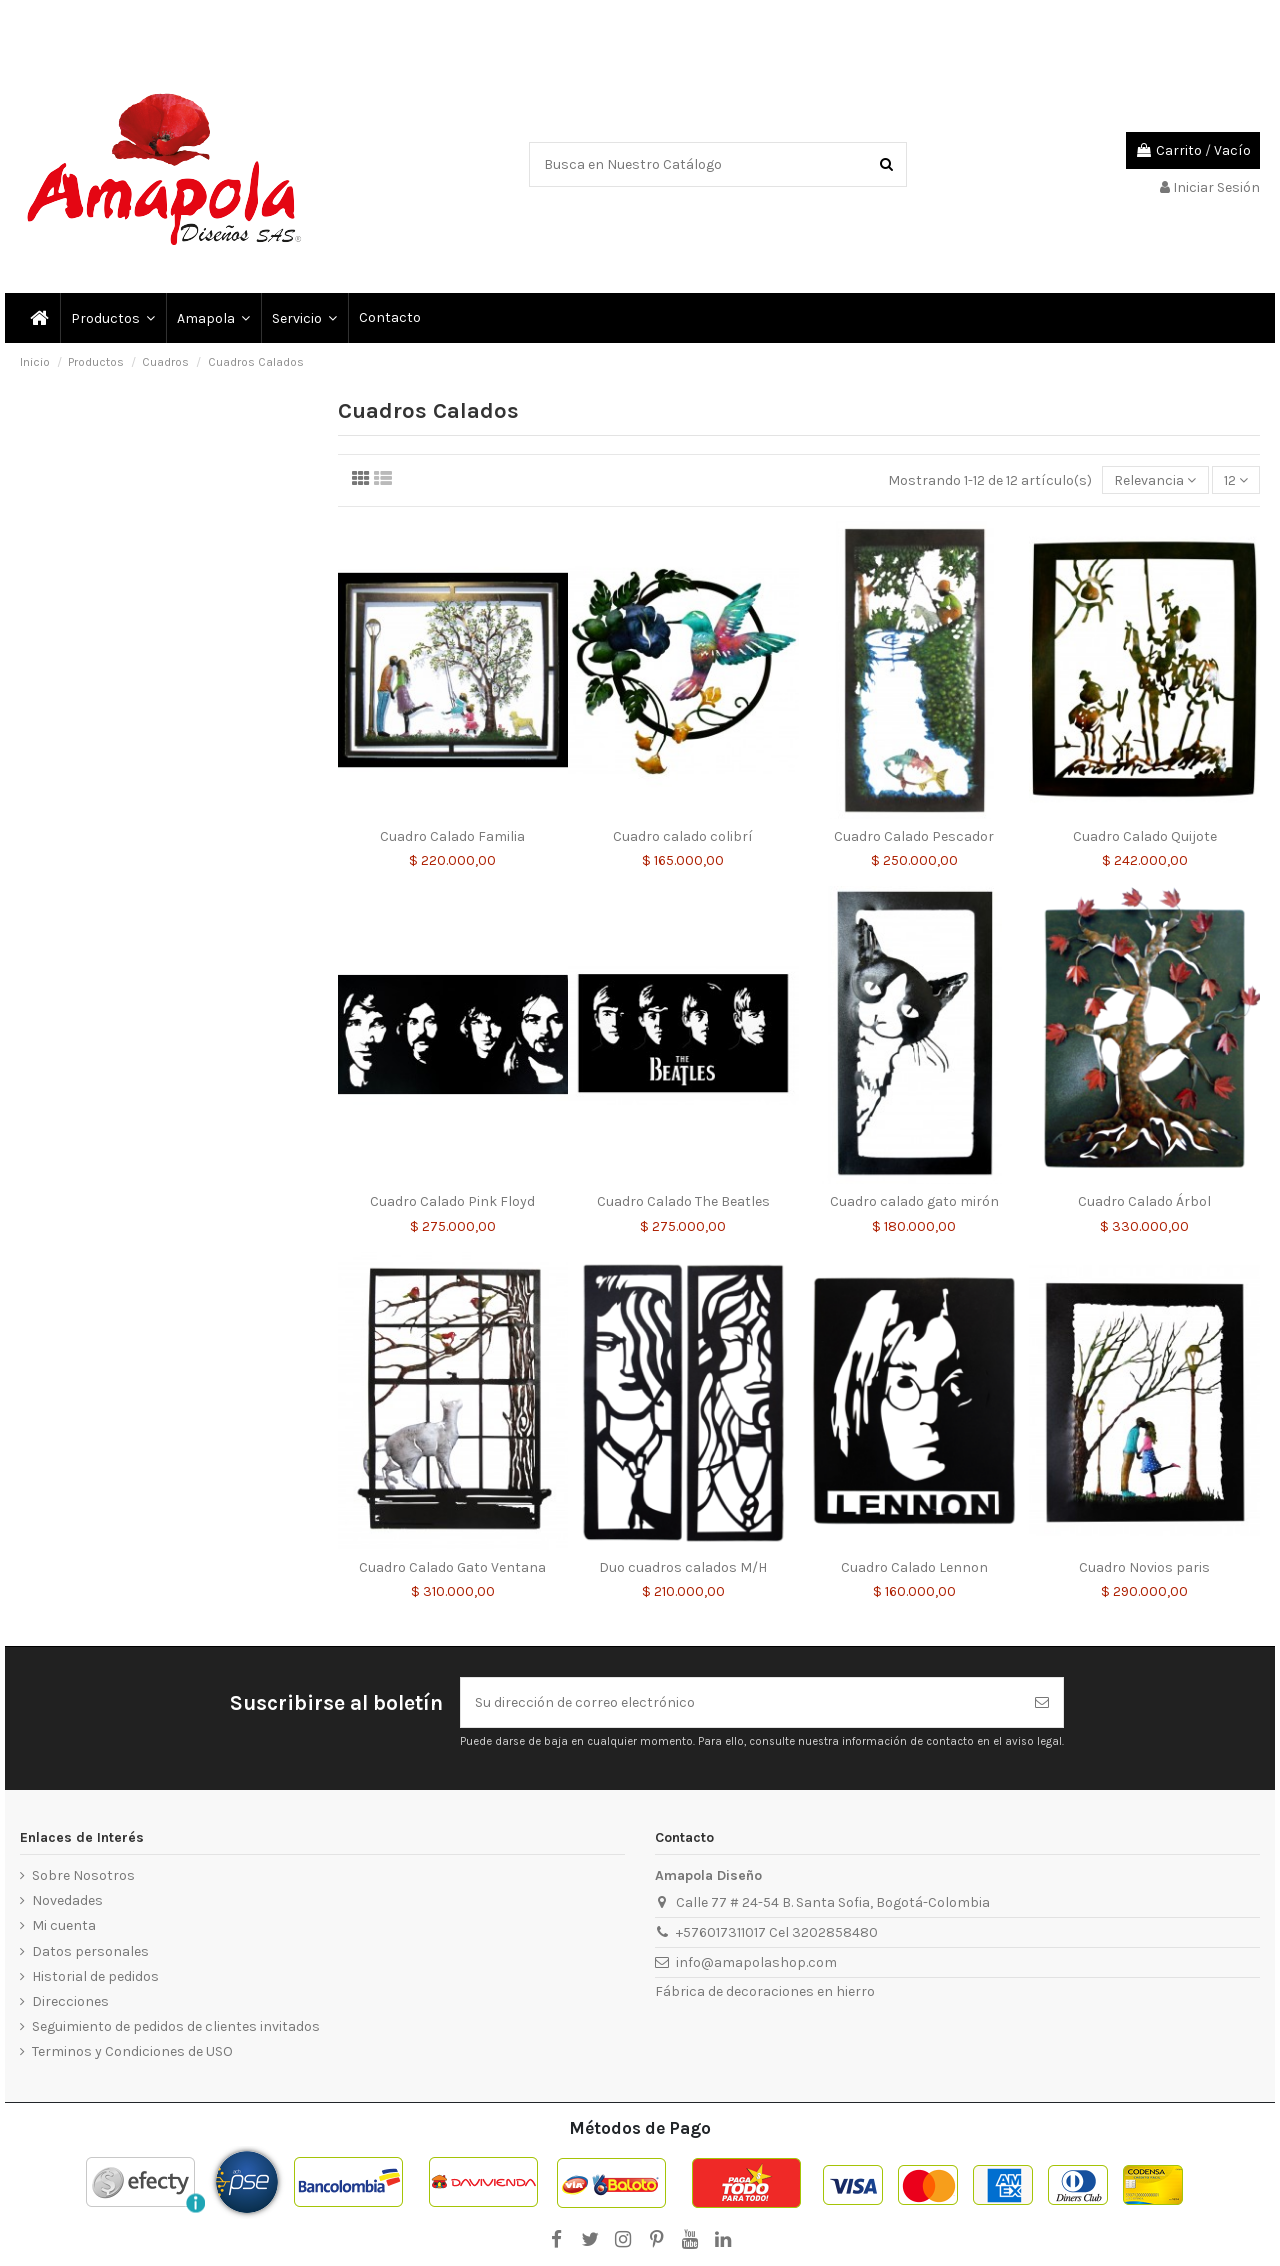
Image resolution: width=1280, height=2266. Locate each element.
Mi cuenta (64, 1925)
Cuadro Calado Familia (452, 836)
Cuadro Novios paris (1144, 1567)
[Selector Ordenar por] (1155, 480)
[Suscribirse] (1042, 1702)
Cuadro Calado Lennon (914, 1567)
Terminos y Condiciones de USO (132, 2051)
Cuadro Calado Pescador (914, 836)
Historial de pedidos (95, 1976)
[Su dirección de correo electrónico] (741, 1702)
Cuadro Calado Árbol (1144, 1201)
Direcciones (70, 2001)
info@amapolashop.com (756, 1962)
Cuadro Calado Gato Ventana (452, 1567)
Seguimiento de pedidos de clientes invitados (176, 2026)
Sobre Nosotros (83, 1875)
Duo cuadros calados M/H (683, 1567)
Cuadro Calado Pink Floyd (452, 1201)
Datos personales (90, 1951)
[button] (303, 318)
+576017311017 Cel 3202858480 (777, 1932)
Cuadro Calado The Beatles (683, 1201)
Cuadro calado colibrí (683, 836)
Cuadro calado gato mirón (914, 1201)
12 (1236, 480)
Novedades (67, 1900)
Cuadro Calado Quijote (1145, 836)
